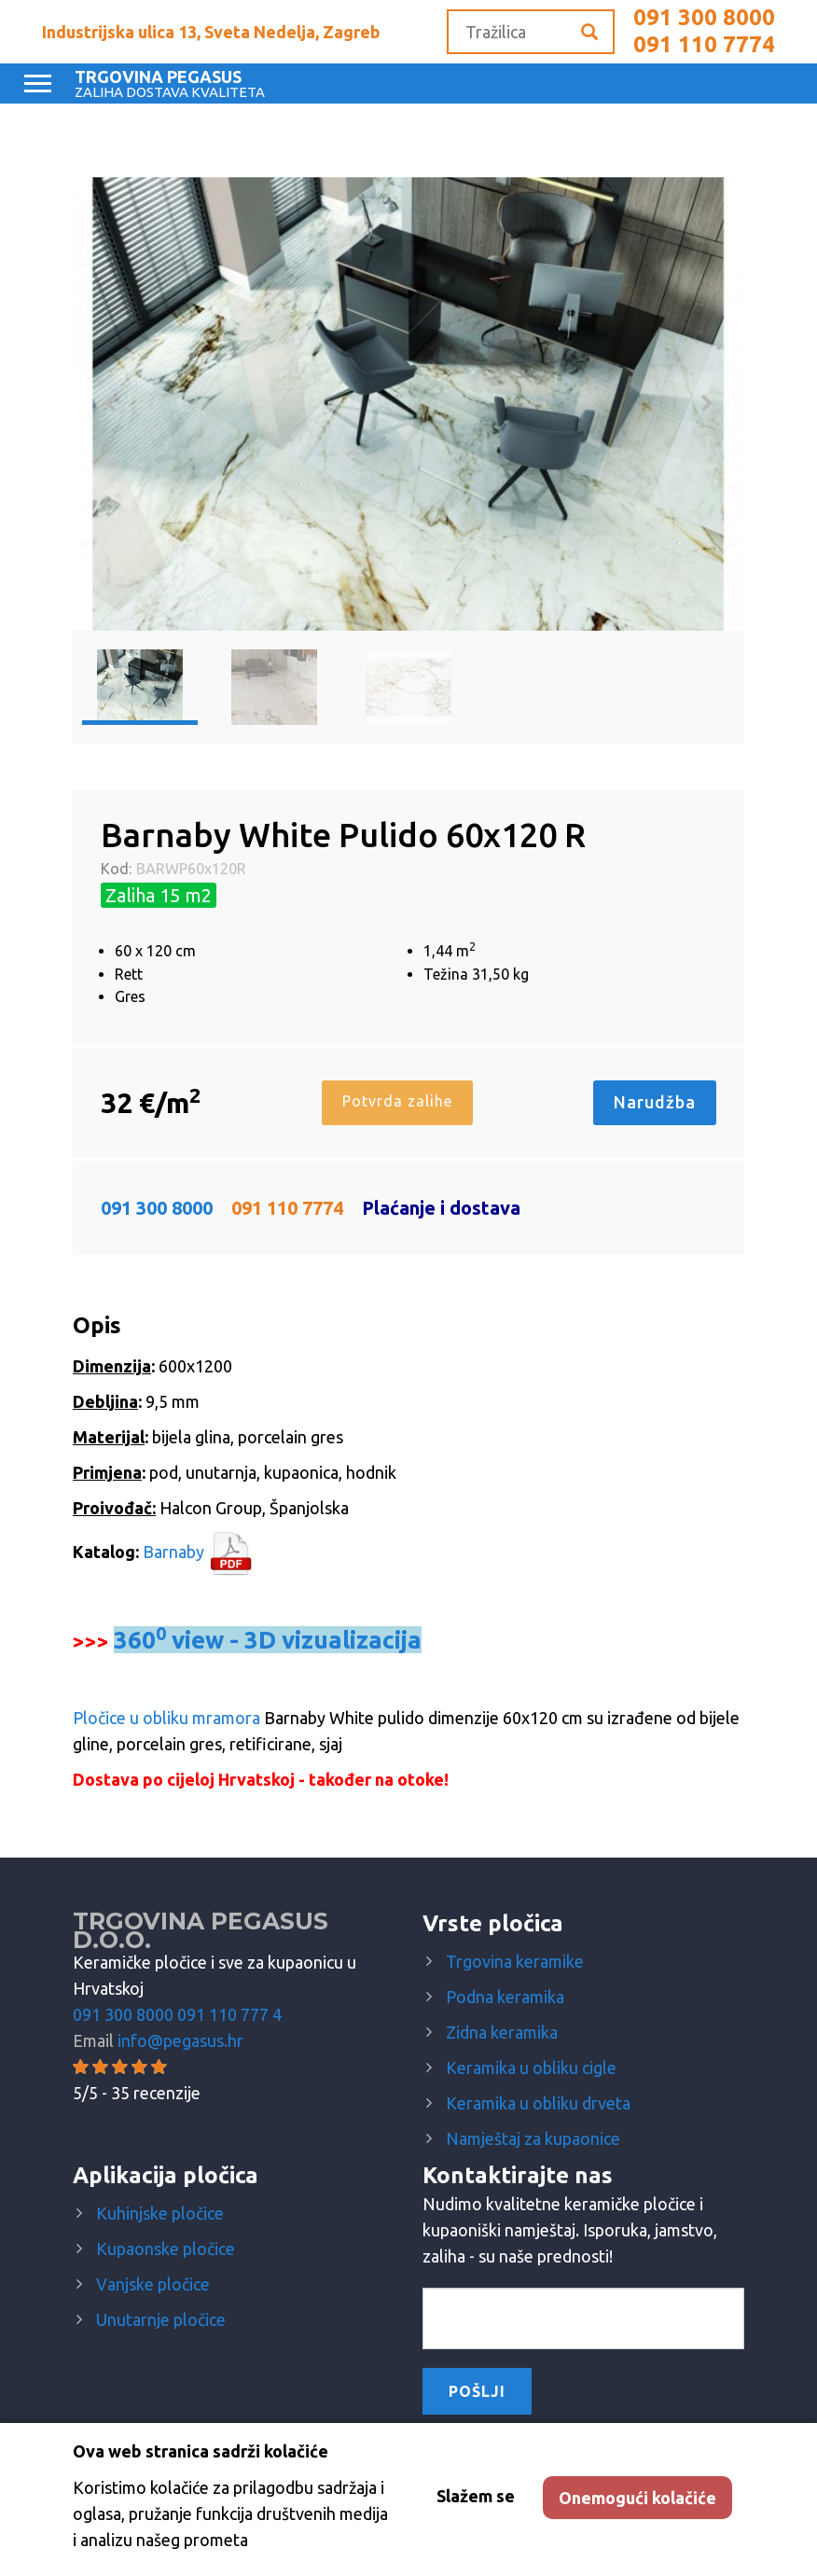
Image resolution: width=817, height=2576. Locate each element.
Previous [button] (110, 404)
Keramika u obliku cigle (531, 2067)
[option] (408, 404)
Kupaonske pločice (165, 2248)
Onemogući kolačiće (637, 2497)
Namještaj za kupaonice (533, 2138)
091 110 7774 (704, 44)
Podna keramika (505, 1996)
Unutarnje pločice (161, 2319)
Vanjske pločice (153, 2284)
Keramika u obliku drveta (538, 2103)
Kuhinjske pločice (160, 2213)
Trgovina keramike (515, 1961)
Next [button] (707, 404)
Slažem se (475, 2495)
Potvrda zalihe (396, 1101)
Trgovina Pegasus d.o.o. (200, 1930)
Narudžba (655, 1102)
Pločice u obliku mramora (166, 1717)
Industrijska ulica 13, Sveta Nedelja (211, 31)
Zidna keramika (502, 2032)
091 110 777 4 (229, 2014)
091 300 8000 (704, 17)
